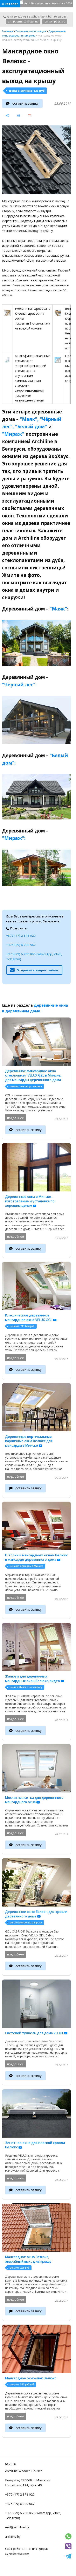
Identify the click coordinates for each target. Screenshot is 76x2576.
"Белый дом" (31, 426)
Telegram (60, 16)
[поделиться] (7, 115)
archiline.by (13, 2536)
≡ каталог (10, 4)
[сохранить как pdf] (30, 115)
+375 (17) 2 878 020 (21, 935)
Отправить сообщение (23, 21)
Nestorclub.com (19, 2554)
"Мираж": (14, 838)
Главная (7, 31)
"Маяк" (58, 609)
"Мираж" (14, 434)
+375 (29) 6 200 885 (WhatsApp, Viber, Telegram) (34, 956)
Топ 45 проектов (54, 21)
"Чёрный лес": (19, 684)
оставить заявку (25, 103)
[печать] (18, 115)
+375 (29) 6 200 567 (21, 945)
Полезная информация (30, 31)
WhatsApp (38, 16)
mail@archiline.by (17, 2527)
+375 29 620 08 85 (16, 16)
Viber (49, 16)
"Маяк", (30, 419)
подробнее (15, 1118)
